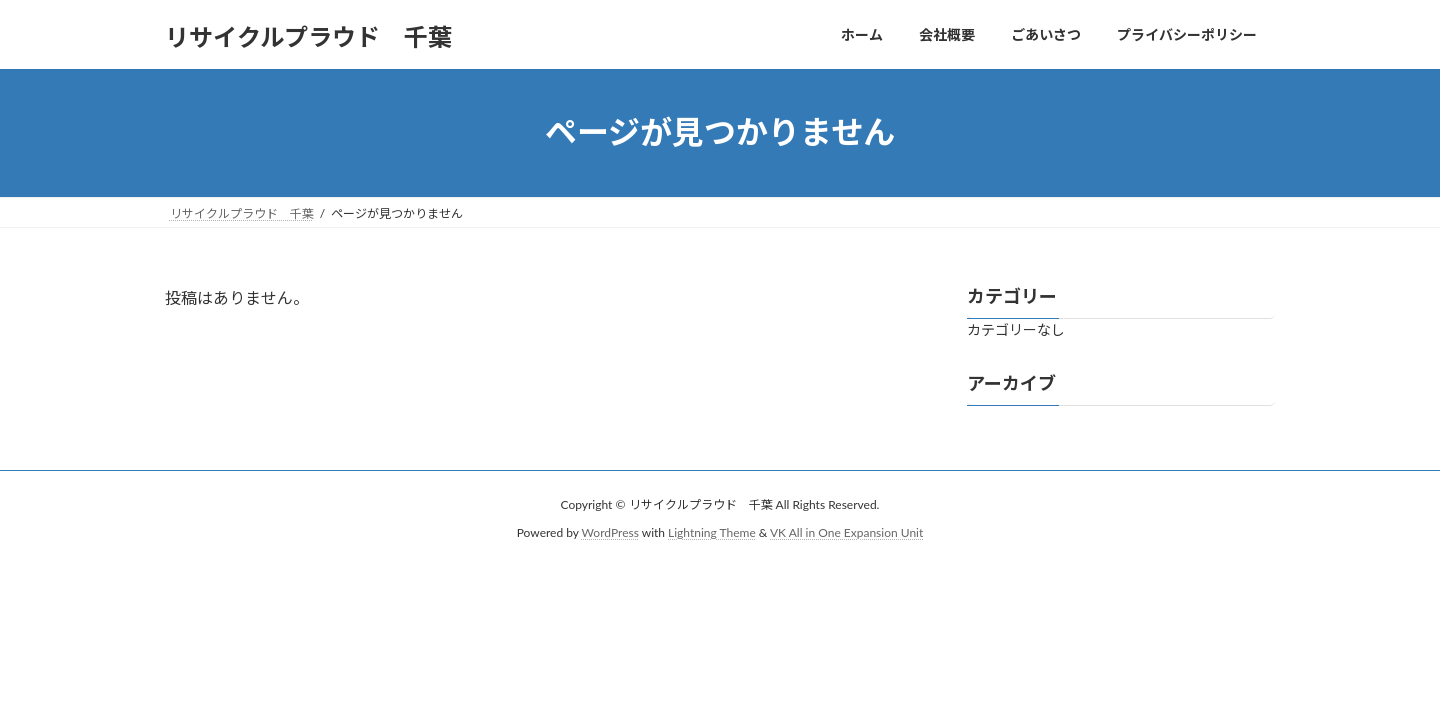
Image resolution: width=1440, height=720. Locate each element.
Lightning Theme (712, 532)
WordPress (610, 532)
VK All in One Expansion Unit (846, 532)
